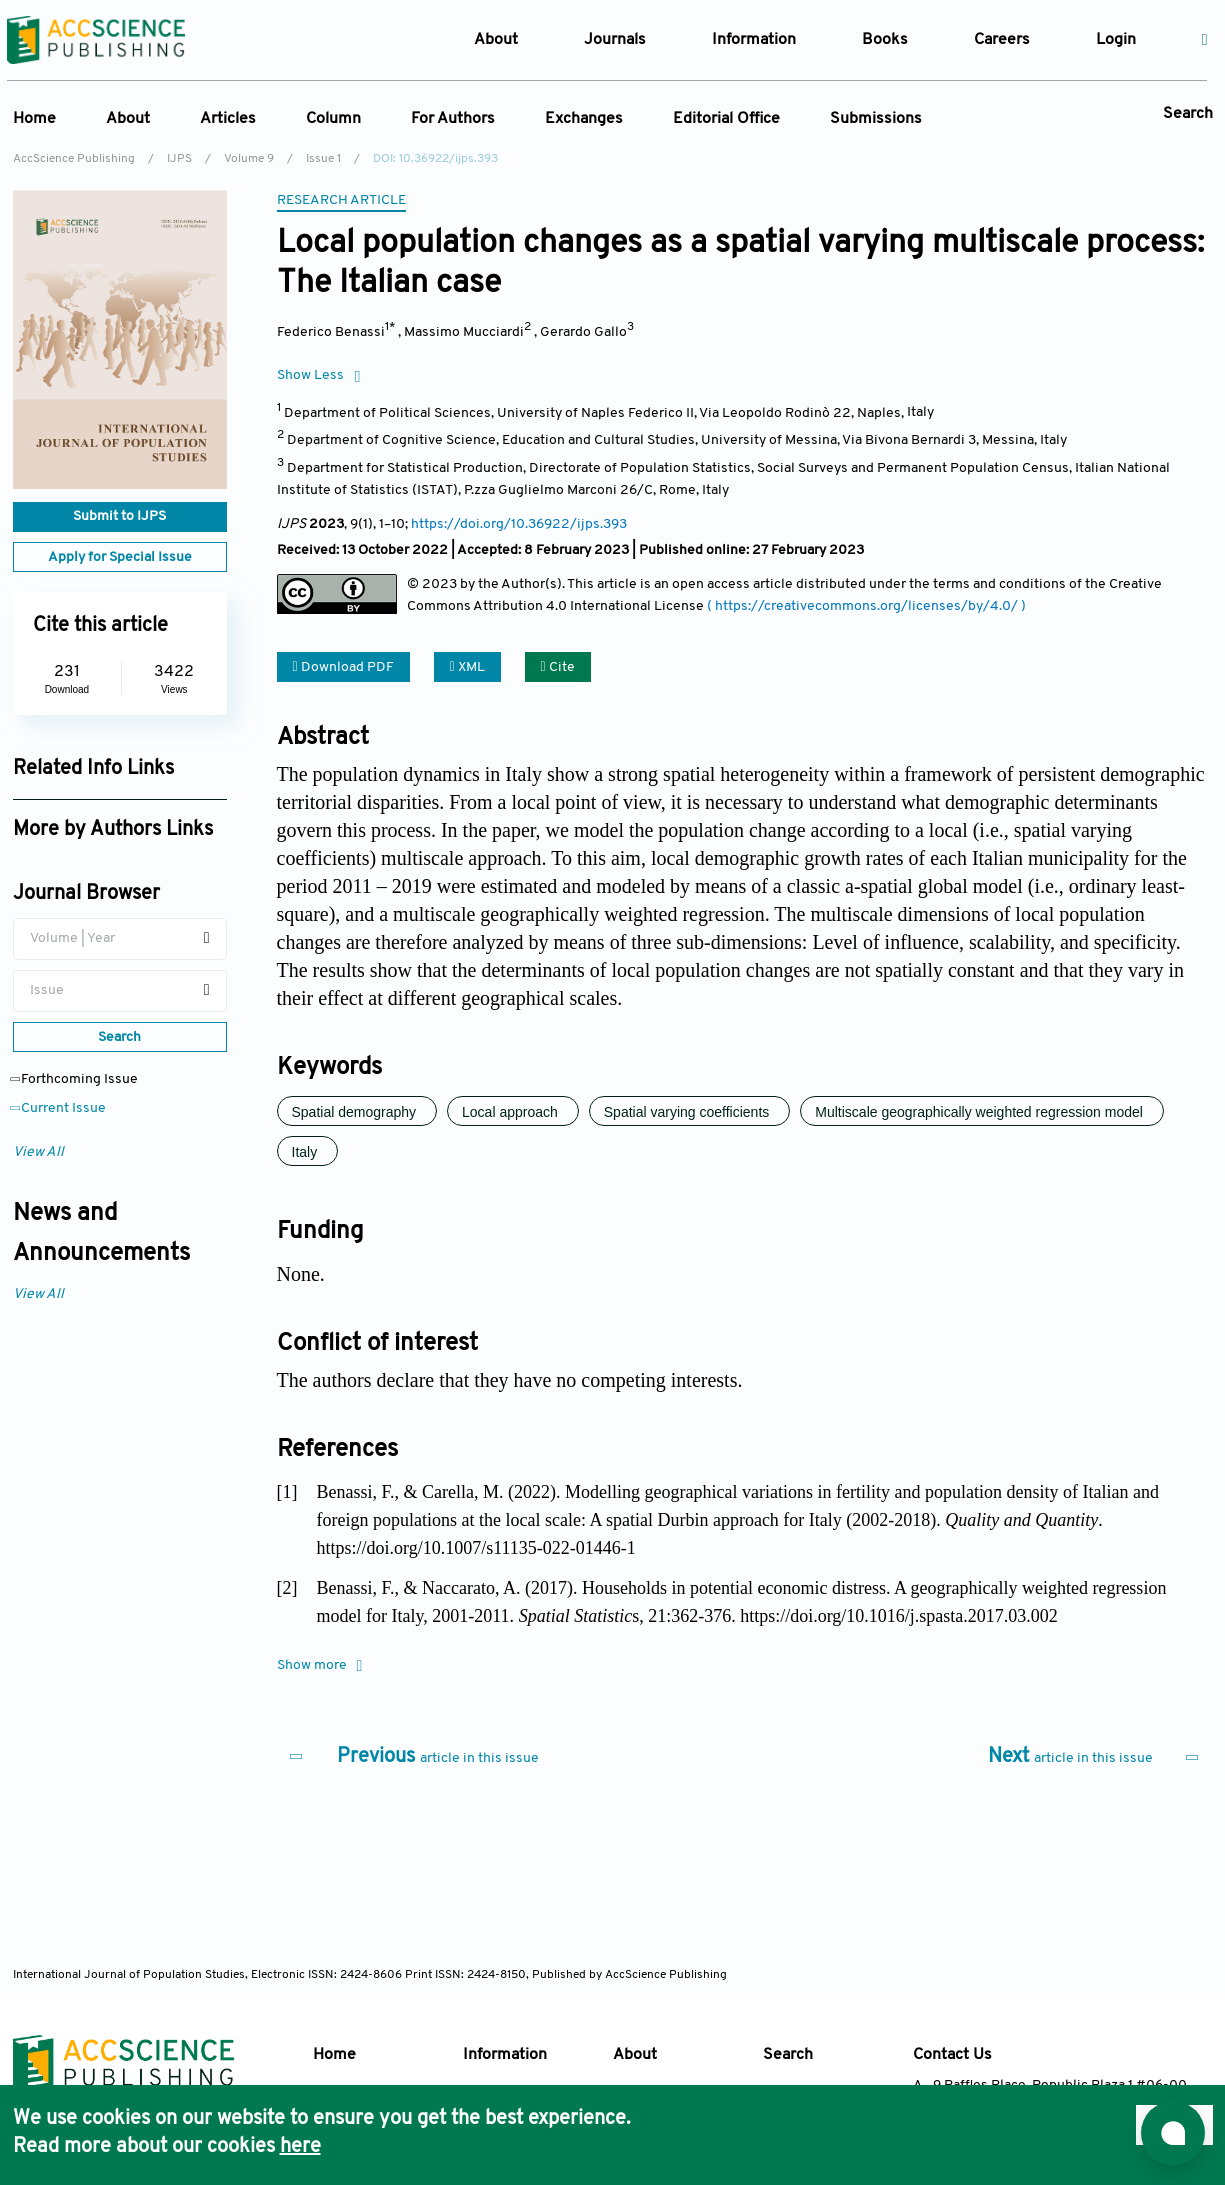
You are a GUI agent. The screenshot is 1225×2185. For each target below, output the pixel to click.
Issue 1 (323, 159)
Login (1116, 40)
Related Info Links (93, 769)
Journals (615, 40)
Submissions (876, 119)
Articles (228, 119)
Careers (1002, 40)
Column (333, 119)
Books (885, 40)
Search (1188, 114)
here (300, 2147)
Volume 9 (249, 159)
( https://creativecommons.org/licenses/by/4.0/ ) (866, 606)
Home (34, 119)
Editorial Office (726, 119)
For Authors (453, 119)
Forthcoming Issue (75, 1079)
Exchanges (584, 119)
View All (38, 1152)
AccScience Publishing (74, 159)
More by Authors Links (113, 830)
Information (505, 2055)
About (128, 119)
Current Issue (59, 1108)
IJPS (179, 159)
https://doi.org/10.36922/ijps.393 (519, 524)
